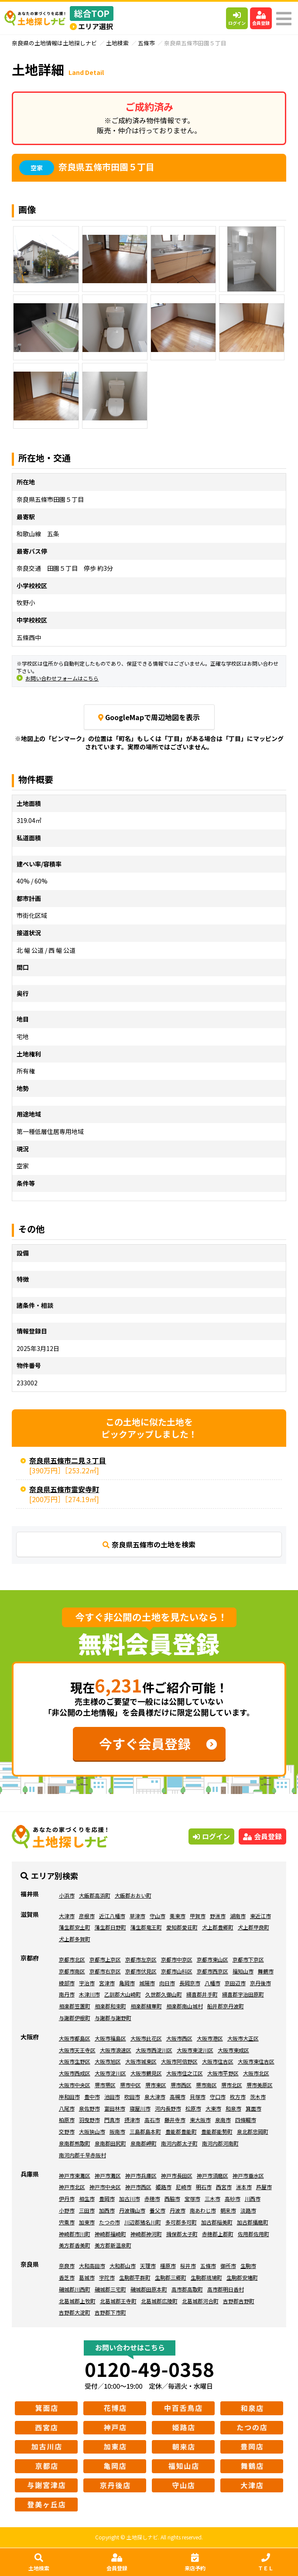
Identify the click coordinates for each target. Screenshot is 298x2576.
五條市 (146, 43)
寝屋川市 (140, 2108)
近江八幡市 (112, 1915)
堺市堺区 (105, 2085)
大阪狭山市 (92, 2131)
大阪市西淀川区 (154, 2050)
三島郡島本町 (145, 2131)
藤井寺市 (174, 2119)
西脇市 (172, 2198)
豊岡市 (107, 2198)
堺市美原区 (260, 2085)
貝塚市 (198, 2096)
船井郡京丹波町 (225, 2006)
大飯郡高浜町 (94, 1895)
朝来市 (228, 2210)
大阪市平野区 (223, 2073)
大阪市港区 (210, 2038)
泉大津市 (154, 2096)
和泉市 (233, 2108)
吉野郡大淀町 (74, 2312)
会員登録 (261, 18)
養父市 (157, 2210)
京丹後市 (260, 1983)
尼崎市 (184, 2186)
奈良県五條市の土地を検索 (149, 1544)
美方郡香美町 (74, 2245)
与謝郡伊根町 (74, 2017)
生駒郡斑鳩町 (206, 2277)
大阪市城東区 (141, 2061)
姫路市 (163, 2186)
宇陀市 (107, 2277)
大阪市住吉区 (217, 2061)
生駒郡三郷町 (170, 2277)
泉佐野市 (89, 2108)
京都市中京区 (176, 1959)
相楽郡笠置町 (74, 2006)
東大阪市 (200, 2119)
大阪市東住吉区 (256, 2061)
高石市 (152, 2119)
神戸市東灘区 (74, 2175)
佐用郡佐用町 (253, 2233)
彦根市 (87, 1915)
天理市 (148, 2265)
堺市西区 (181, 2085)
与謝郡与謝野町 (113, 2017)
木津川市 (89, 1994)
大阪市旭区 (108, 2061)
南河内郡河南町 (220, 2143)
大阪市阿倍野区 (179, 2061)
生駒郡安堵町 (242, 2277)
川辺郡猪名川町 (142, 2222)
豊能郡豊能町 (181, 2131)
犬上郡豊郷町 (217, 1927)
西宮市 (224, 2186)
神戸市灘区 (108, 2175)
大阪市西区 (179, 2038)
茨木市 (258, 2096)
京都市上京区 (105, 1959)
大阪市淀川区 (110, 2073)
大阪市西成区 (74, 2073)
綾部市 (67, 1983)
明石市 (204, 2186)
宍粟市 (67, 2222)
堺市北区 (231, 2085)
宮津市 (107, 1983)
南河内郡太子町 (179, 2143)
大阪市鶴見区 (146, 2073)
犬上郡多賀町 (74, 1939)
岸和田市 (69, 2096)
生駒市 (248, 2265)
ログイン (237, 18)
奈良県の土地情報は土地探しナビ (54, 43)
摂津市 (132, 2119)
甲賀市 (198, 1915)
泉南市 (223, 2119)
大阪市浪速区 (115, 2050)
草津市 (137, 1915)
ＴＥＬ (266, 2562)
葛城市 (87, 2277)
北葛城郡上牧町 (77, 2301)
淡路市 (248, 2210)
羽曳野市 (89, 2119)
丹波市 (177, 2210)
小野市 (67, 2210)
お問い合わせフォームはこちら (62, 678)
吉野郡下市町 (110, 2312)
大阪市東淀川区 (195, 2050)
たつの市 (109, 2222)
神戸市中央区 (105, 2186)
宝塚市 (192, 2198)
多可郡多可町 (181, 2222)
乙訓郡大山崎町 (122, 1994)
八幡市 (212, 1983)
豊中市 (92, 2096)
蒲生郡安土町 (74, 1927)
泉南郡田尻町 (110, 2143)
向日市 (167, 1983)
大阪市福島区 (110, 2038)
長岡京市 (189, 1983)
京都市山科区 (176, 1971)
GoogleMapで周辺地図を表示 (149, 717)
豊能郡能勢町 (217, 2131)
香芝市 (67, 2277)
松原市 (193, 2108)
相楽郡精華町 (146, 2006)
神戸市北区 (72, 2186)
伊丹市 (67, 2198)
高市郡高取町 (187, 2289)
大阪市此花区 (146, 2038)
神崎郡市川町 (74, 2233)
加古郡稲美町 (217, 2222)
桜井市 (188, 2265)
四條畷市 (245, 2119)
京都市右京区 (105, 1971)
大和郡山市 (123, 2265)
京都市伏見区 (141, 1971)
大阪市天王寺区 (77, 2050)
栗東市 (177, 1915)
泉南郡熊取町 (74, 2143)
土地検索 (39, 2562)
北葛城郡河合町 (200, 2301)
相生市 (87, 2198)
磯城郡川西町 (74, 2289)
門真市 (112, 2119)
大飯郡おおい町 (133, 1895)
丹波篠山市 (132, 2210)
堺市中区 (130, 2085)
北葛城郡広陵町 (159, 2301)
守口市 (218, 2096)
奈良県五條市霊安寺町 (64, 1489)
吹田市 (132, 2096)
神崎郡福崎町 (110, 2233)
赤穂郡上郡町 (217, 2233)
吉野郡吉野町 (238, 2301)
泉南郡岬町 (143, 2143)
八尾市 (67, 2108)
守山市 (157, 1915)
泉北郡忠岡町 (252, 2131)
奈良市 (67, 2265)
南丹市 (67, 1994)
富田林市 (114, 2108)
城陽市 (147, 1983)
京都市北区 (72, 1959)
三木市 (212, 2198)
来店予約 (194, 2562)
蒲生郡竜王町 (146, 1927)
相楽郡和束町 (110, 2006)
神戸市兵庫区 (141, 2175)
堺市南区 (206, 2085)
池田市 (112, 2096)
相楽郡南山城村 (184, 2006)
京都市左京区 (141, 1959)
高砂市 (232, 2198)
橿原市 (168, 2265)
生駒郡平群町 (135, 2277)
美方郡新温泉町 (113, 2245)
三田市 (87, 2210)
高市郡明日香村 (225, 2289)
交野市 (67, 2131)
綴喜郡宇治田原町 (243, 1994)
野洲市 (218, 1915)
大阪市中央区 (74, 2085)
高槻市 (177, 2096)
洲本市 (244, 2186)
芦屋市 (264, 2186)
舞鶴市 (266, 1971)
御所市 (228, 2265)
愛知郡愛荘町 (182, 1927)
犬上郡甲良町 (253, 1927)
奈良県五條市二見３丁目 (67, 1460)
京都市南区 (72, 1971)
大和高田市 (92, 2265)
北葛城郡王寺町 (118, 2301)
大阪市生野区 (74, 2061)
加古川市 (129, 2198)
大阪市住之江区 (184, 2073)
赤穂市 (152, 2198)
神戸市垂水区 (248, 2175)
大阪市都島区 (74, 2038)
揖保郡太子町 (182, 2233)
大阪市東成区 (233, 2050)
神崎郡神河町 (146, 2233)
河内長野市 (168, 2108)
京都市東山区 (212, 1959)
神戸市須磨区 (212, 2175)
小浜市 (67, 1895)
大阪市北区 (256, 2073)
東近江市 (260, 1915)
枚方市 (238, 2096)
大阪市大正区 (243, 2038)
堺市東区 (155, 2085)
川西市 (252, 2198)
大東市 (213, 2108)
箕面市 (253, 2108)
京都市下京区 (248, 1959)
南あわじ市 (203, 2210)
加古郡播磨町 (252, 2222)
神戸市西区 (138, 2186)
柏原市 (67, 2119)
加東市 (87, 2222)
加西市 (107, 2210)
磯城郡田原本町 (148, 2289)
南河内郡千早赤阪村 (82, 2155)
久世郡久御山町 (163, 1994)
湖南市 (238, 1915)
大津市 (67, 1915)
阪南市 (117, 2131)
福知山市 (243, 1971)
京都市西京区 (212, 1971)
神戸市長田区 (176, 2175)
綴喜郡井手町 (202, 1994)
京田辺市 (235, 1983)
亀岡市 (127, 1983)
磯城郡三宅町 (110, 2289)
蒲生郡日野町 (110, 1927)
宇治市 (87, 1983)
